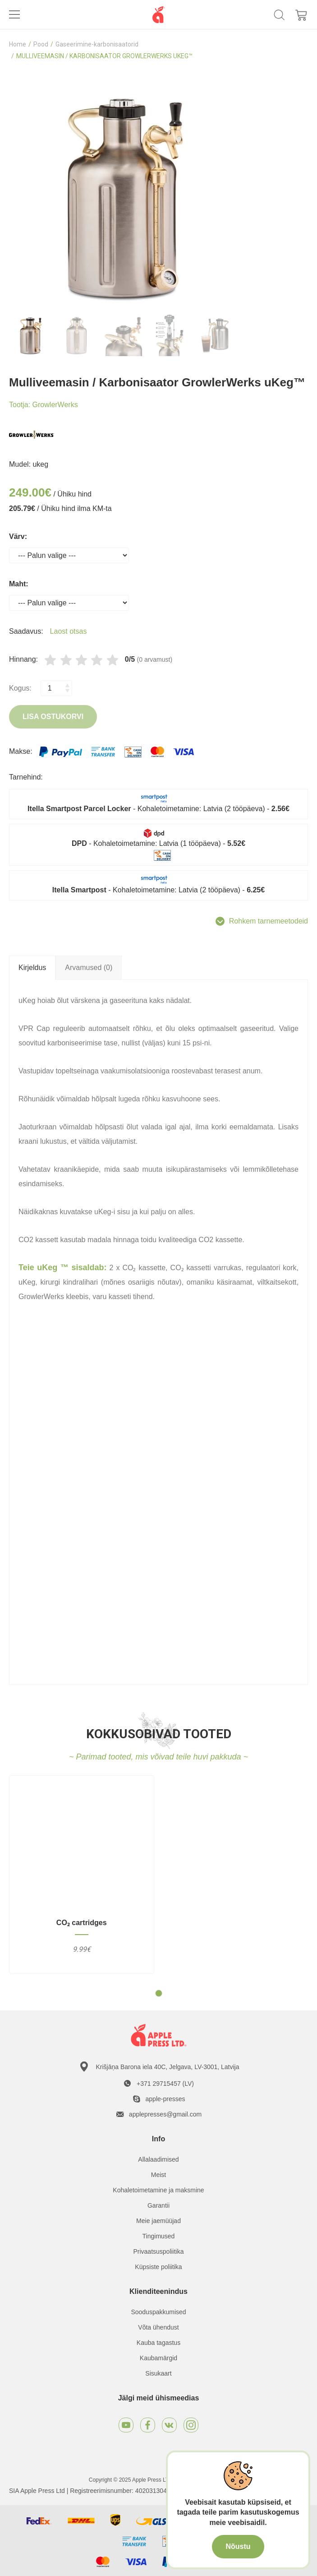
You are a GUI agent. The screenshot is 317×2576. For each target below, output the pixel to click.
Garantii (158, 2205)
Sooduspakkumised (158, 2312)
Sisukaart (158, 2373)
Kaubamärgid (158, 2358)
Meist (158, 2174)
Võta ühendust (158, 2327)
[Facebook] (147, 2425)
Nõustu (237, 2546)
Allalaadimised (158, 2159)
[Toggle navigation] (14, 14)
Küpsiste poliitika (158, 2266)
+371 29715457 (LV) (165, 2083)
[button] (158, 1993)
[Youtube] (126, 2425)
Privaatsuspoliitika (158, 2251)
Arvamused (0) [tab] (88, 967)
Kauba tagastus (158, 2342)
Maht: (18, 584)
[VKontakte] (169, 2425)
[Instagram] (191, 2425)
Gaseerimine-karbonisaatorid (96, 44)
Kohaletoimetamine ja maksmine (158, 2190)
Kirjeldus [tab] (32, 967)
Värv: (18, 536)
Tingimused (158, 2236)
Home (17, 44)
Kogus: (20, 688)
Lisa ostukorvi (53, 716)
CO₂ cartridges (81, 1922)
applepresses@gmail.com (165, 2114)
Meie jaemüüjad (158, 2220)
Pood (40, 44)
